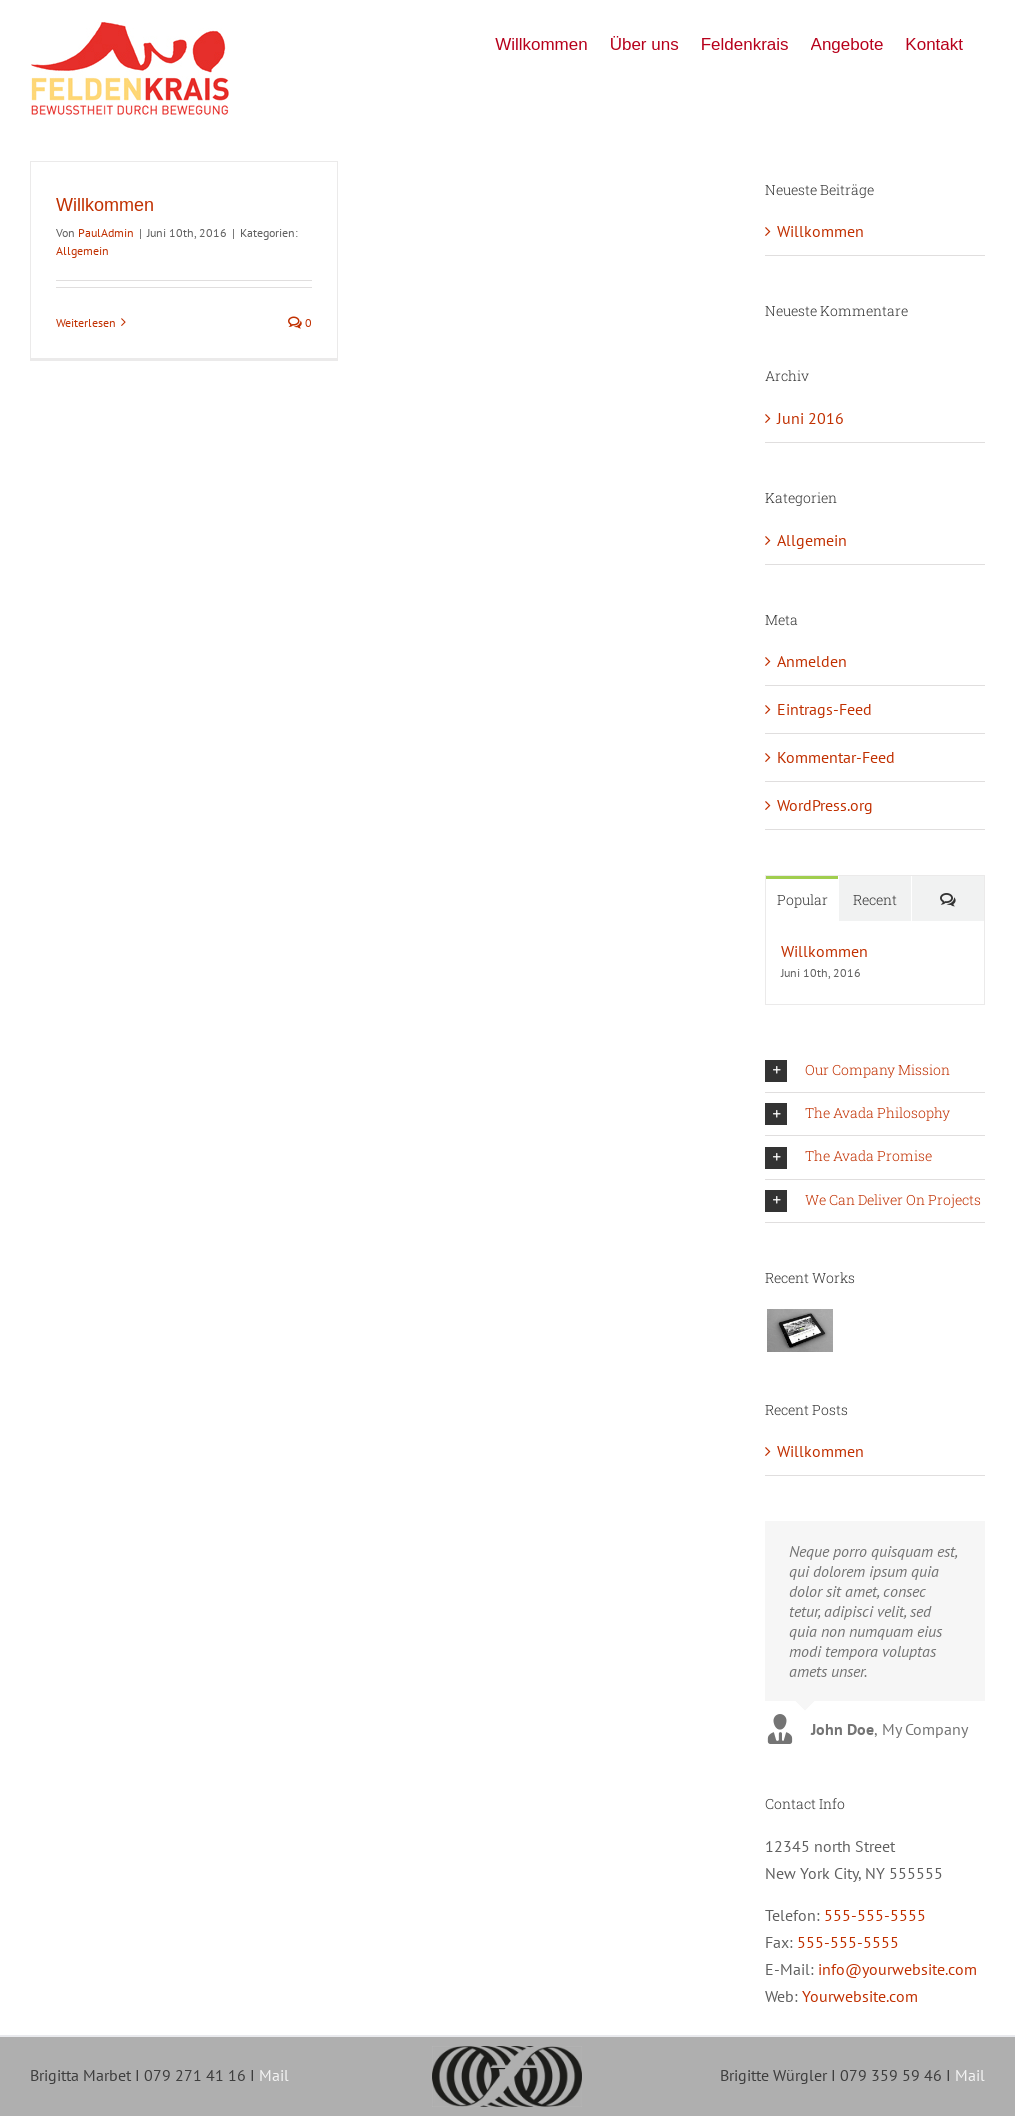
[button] (875, 1071)
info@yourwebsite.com (897, 1969)
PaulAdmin (106, 232)
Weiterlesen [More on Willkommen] (86, 322)
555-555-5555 (875, 1915)
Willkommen (105, 205)
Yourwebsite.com (860, 1996)
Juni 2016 (810, 418)
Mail (274, 2075)
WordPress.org (825, 805)
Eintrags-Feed (824, 709)
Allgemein (82, 250)
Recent (875, 899)
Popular (802, 899)
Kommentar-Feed (836, 757)
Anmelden (812, 661)
